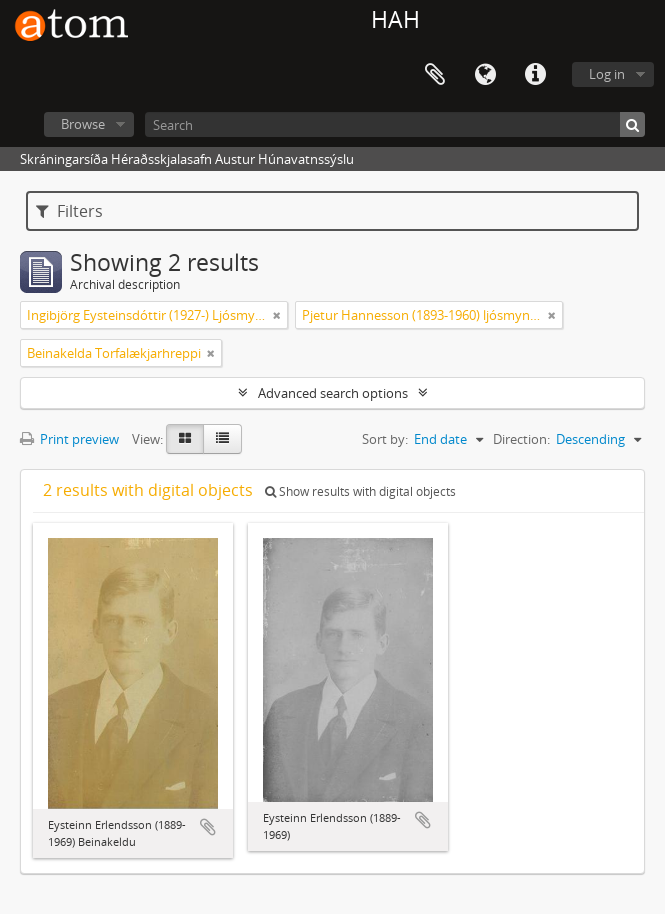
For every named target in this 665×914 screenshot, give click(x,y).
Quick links (535, 75)
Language (485, 75)
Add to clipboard (208, 827)
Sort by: (385, 439)
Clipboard (435, 75)
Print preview (69, 439)
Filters (69, 211)
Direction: (521, 439)
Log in (607, 74)
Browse (83, 124)
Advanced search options (333, 393)
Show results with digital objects (360, 491)
